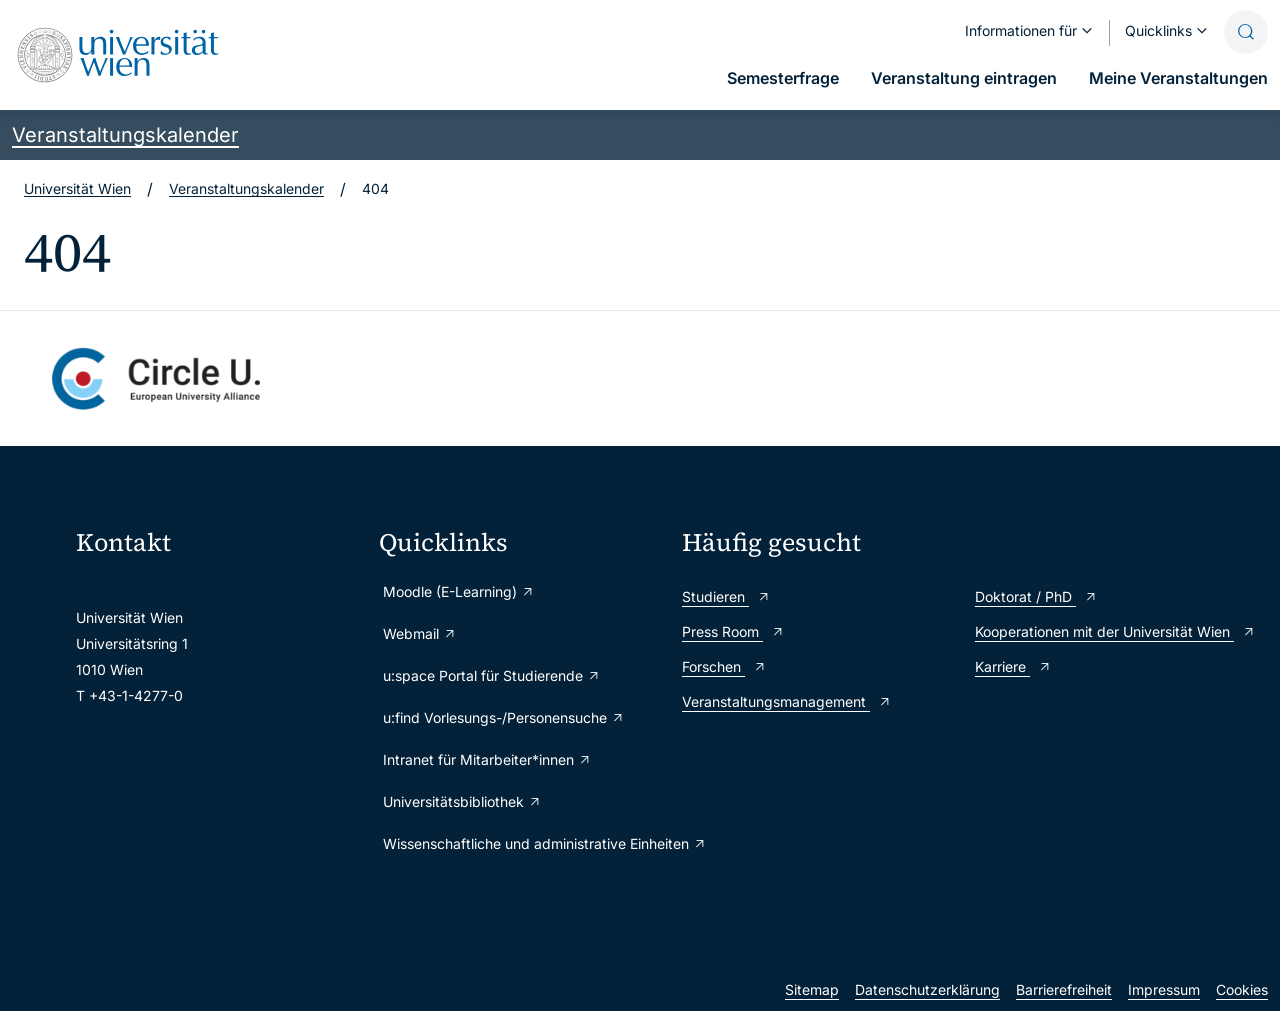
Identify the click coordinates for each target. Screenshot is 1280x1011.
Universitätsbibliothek (462, 801)
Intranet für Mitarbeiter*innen (487, 759)
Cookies (1242, 989)
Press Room (733, 631)
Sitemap (812, 989)
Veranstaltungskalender (125, 135)
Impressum (1164, 989)
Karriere (1013, 666)
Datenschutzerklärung (927, 989)
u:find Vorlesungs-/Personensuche (504, 717)
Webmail (420, 633)
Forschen (724, 666)
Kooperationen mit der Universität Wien (1115, 631)
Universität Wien (77, 188)
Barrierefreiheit (1064, 989)
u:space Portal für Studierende (492, 675)
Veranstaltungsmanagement (787, 701)
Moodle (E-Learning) (459, 591)
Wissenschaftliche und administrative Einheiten (522, 843)
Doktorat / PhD (1036, 596)
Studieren (726, 596)
